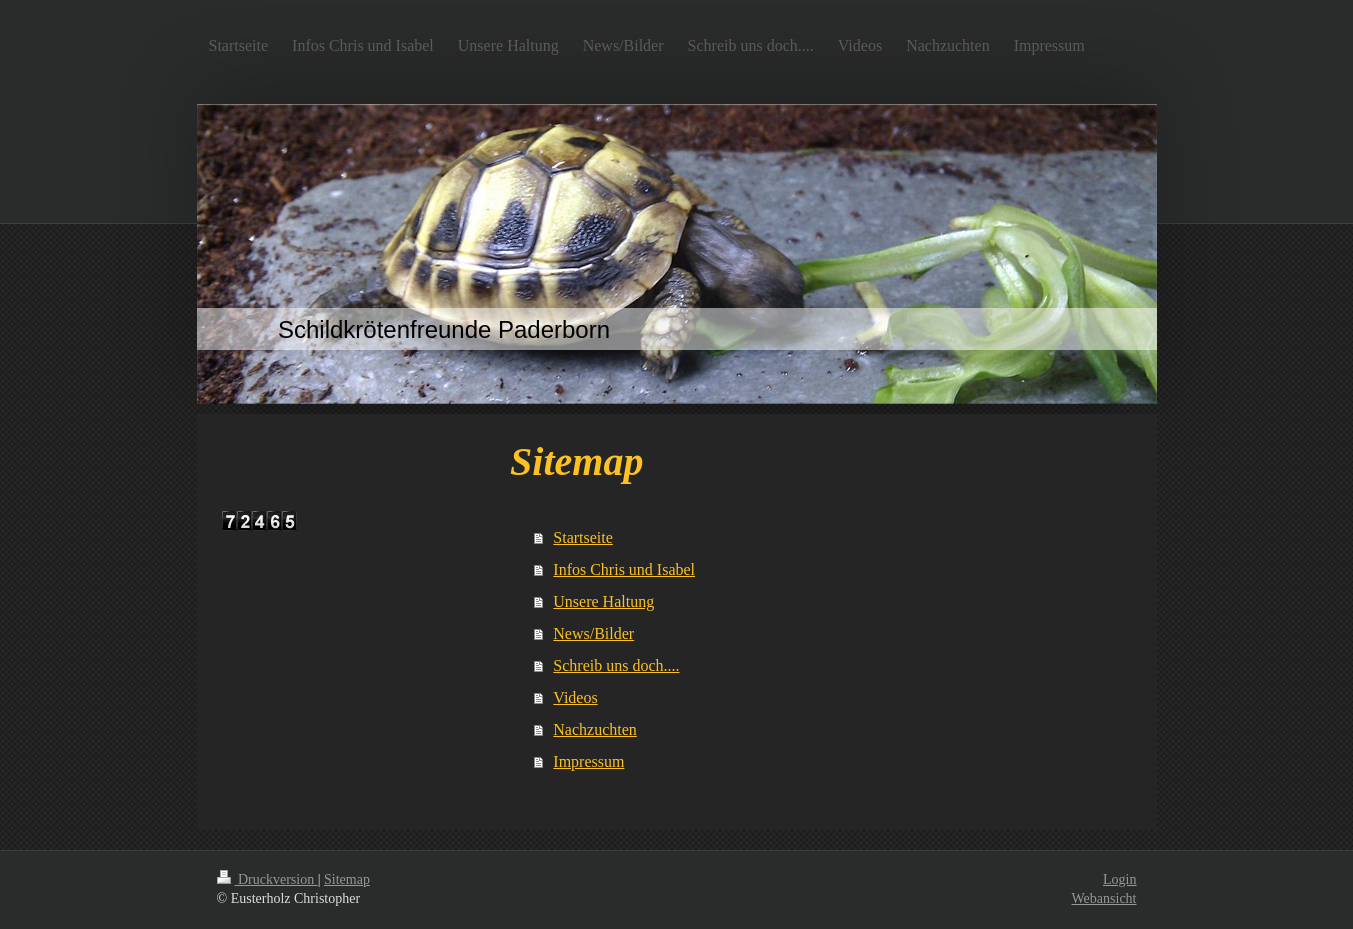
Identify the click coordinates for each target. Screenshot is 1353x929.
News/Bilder (593, 633)
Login (1119, 879)
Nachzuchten (595, 729)
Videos (575, 697)
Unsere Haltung (603, 601)
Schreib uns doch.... (616, 665)
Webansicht (1104, 898)
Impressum (588, 761)
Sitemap (347, 879)
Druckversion (267, 879)
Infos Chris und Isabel (624, 569)
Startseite (583, 537)
